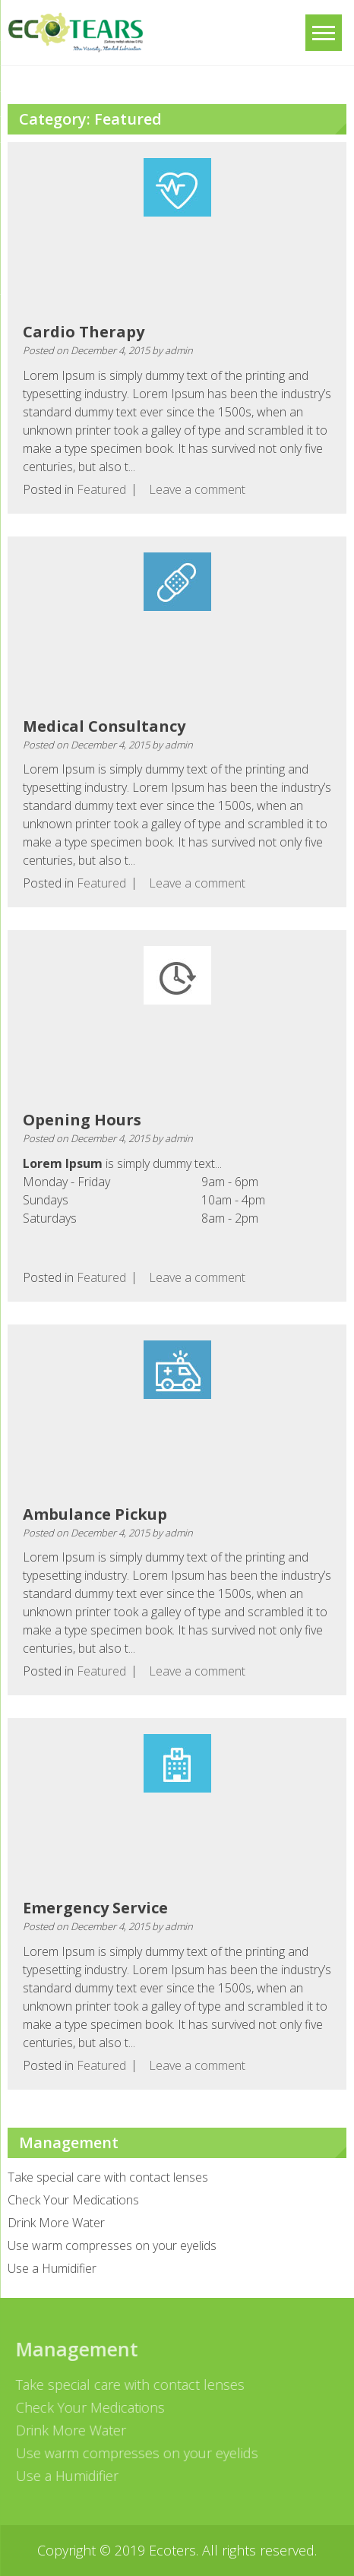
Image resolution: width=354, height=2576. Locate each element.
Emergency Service (95, 1907)
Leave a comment (197, 489)
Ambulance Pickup (95, 1514)
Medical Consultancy (104, 726)
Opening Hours (82, 1119)
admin (179, 350)
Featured (101, 489)
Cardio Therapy (83, 331)
